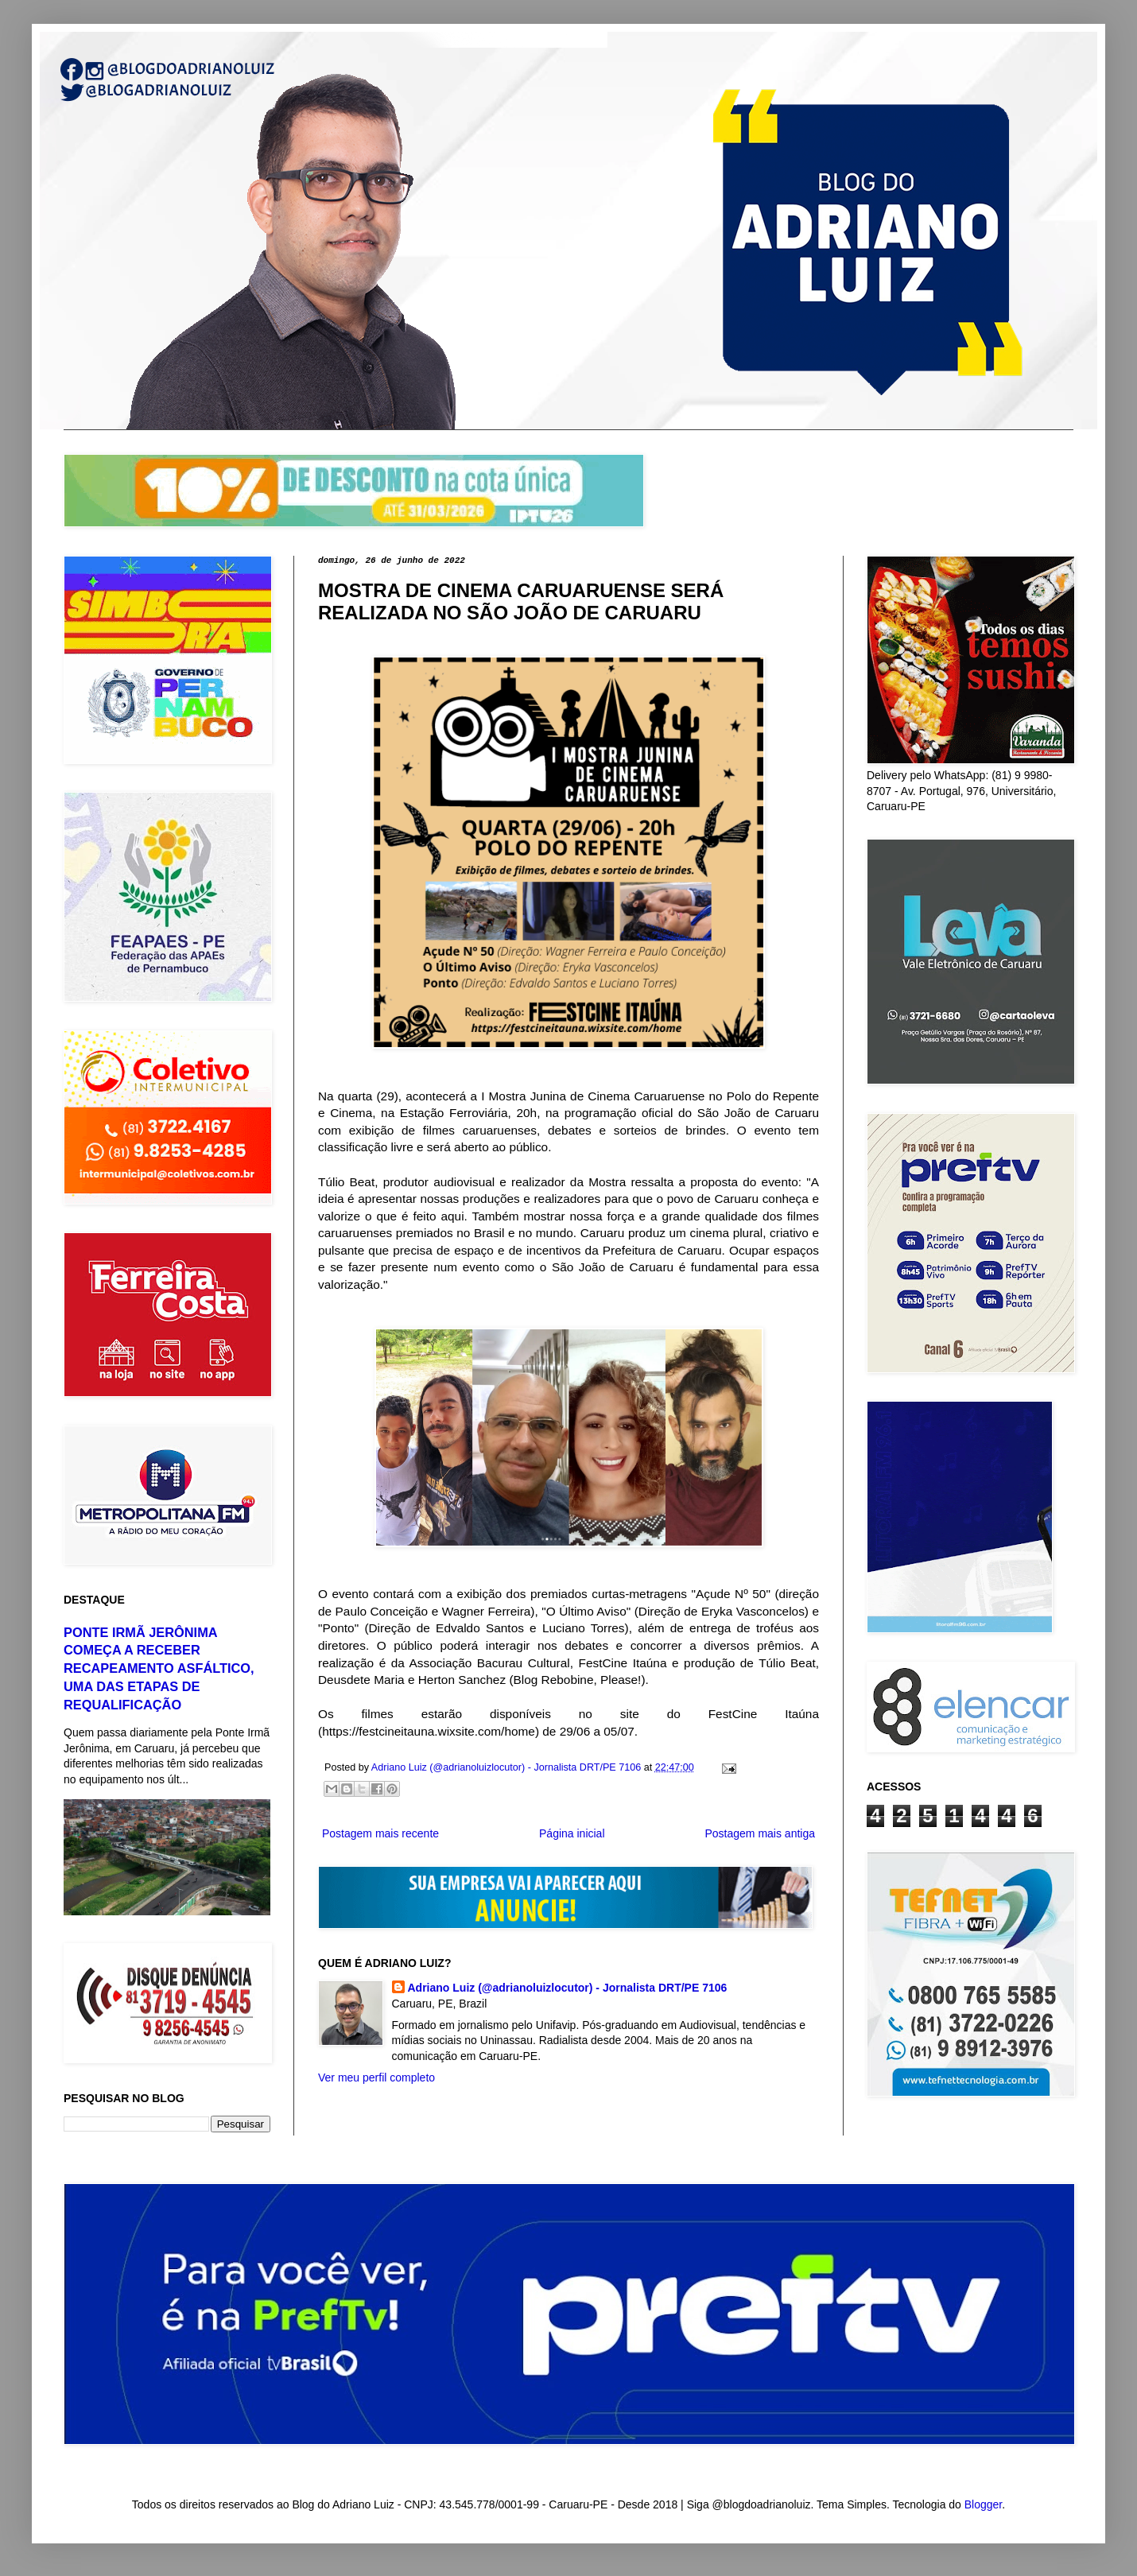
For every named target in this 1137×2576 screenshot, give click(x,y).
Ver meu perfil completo (376, 2077)
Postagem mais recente (380, 1833)
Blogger (983, 2504)
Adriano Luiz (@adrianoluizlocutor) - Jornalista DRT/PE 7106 (568, 1987)
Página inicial (572, 1833)
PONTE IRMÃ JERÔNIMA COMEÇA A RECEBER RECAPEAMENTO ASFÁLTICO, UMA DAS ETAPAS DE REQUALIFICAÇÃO (159, 1669)
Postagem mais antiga (759, 1833)
